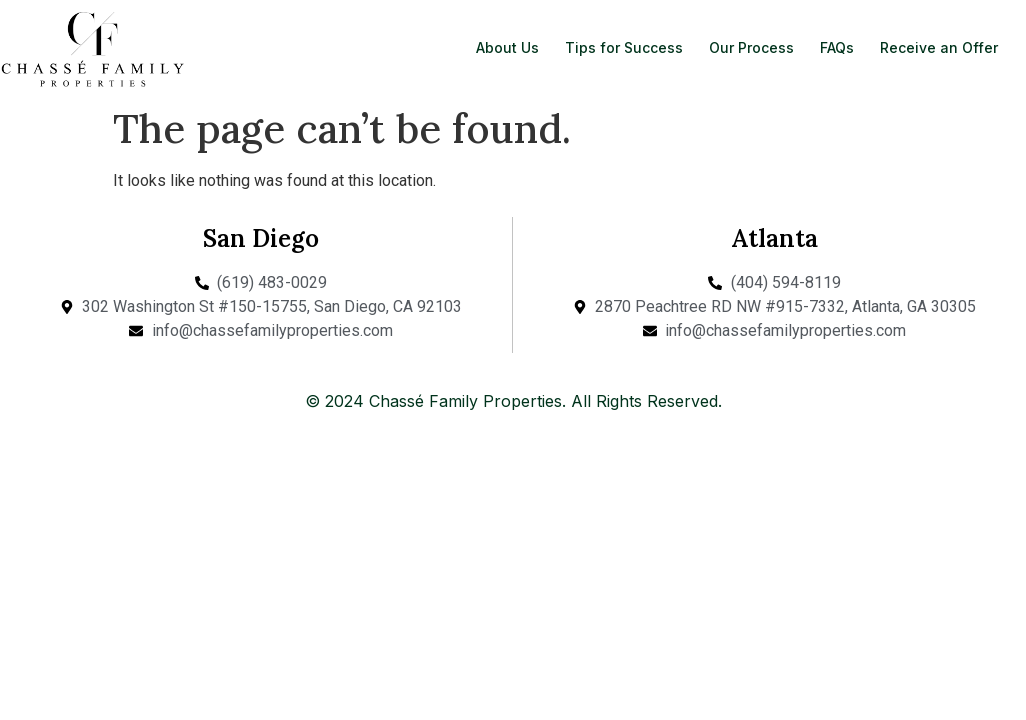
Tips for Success (624, 47)
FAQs (837, 47)
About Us (507, 47)
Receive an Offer (939, 47)
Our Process (751, 47)
